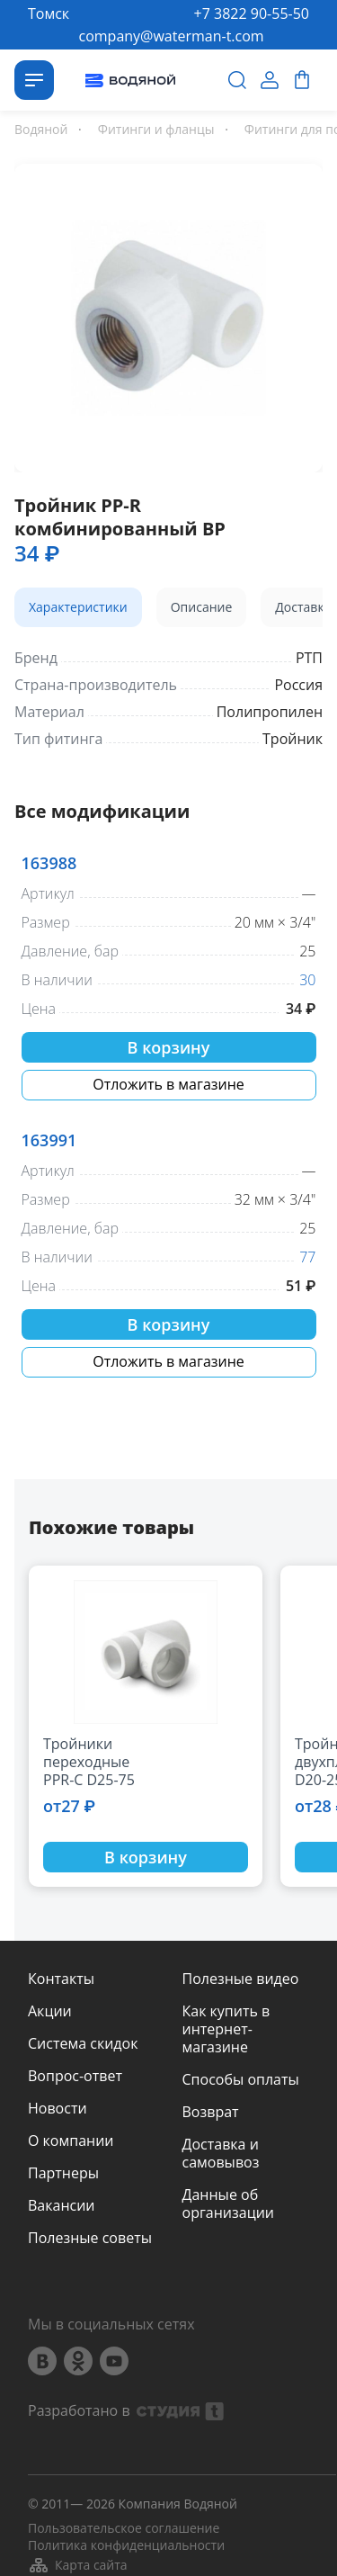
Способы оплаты (240, 2079)
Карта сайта (78, 2565)
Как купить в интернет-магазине (226, 2029)
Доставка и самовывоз (221, 2153)
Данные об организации (228, 2203)
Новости (57, 2108)
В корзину (169, 1047)
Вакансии (61, 2205)
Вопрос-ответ (75, 2076)
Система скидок (82, 2043)
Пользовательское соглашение (123, 2528)
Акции (50, 2011)
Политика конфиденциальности (126, 2545)
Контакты (61, 1979)
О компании (71, 2141)
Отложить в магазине (168, 1084)
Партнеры (63, 2173)
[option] (168, 314)
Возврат (210, 2112)
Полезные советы (90, 2238)
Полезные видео (240, 1979)
